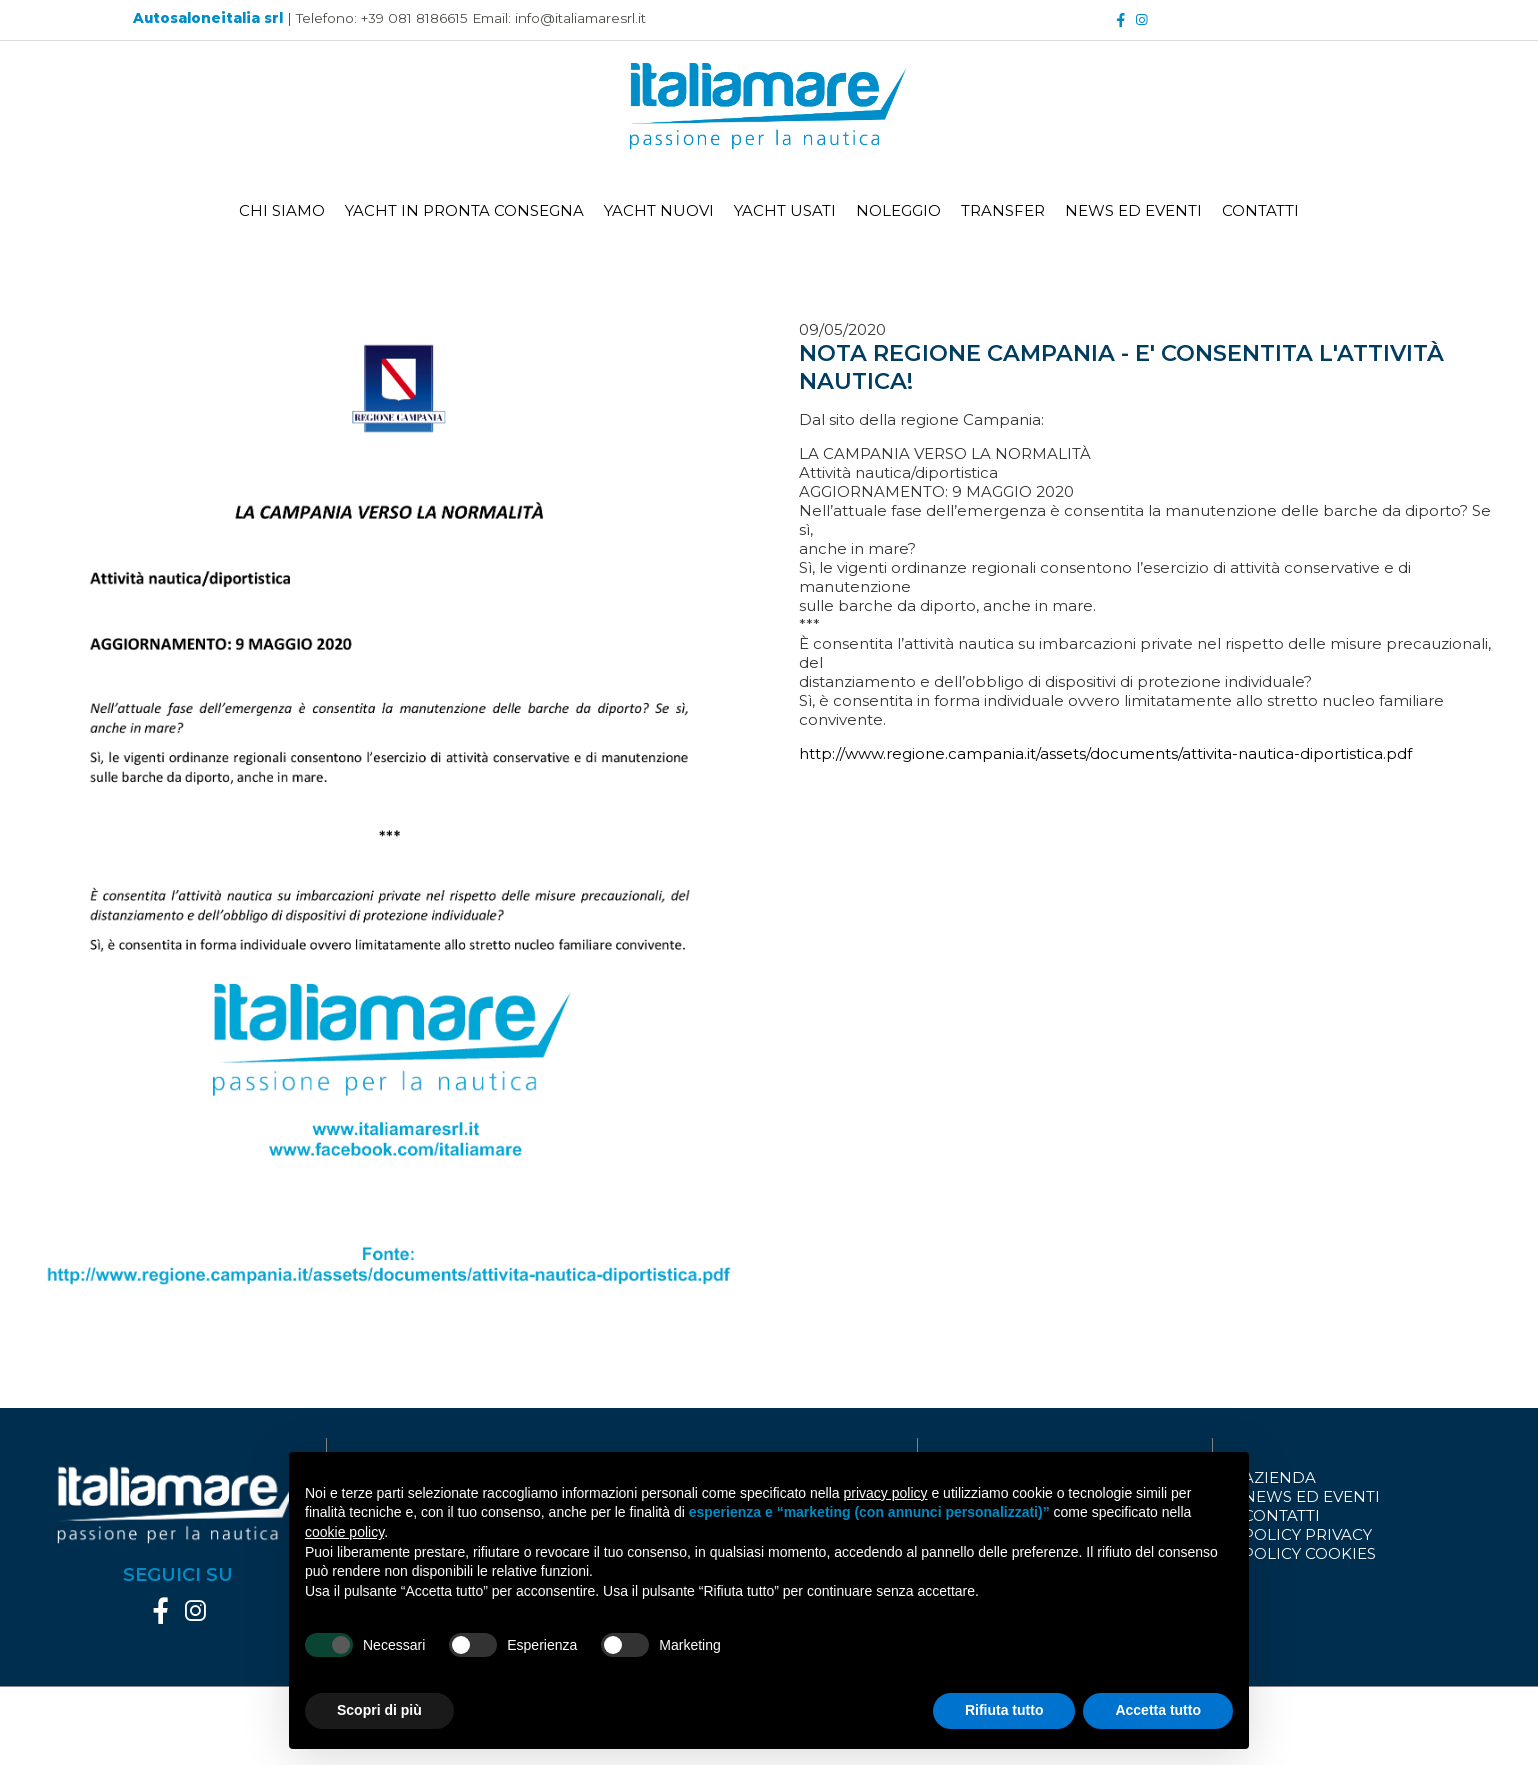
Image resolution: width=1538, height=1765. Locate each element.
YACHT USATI (785, 210)
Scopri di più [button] (379, 1710)
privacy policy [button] (886, 1493)
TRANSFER (1003, 210)
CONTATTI (1260, 210)
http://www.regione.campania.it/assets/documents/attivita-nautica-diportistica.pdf (1105, 753)
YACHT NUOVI (659, 210)
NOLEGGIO (898, 210)
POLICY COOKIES (1309, 1553)
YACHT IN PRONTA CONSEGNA (464, 210)
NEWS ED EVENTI (1133, 210)
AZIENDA (1279, 1477)
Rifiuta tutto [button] (1004, 1710)
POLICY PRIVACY (1307, 1534)
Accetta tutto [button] (1158, 1710)
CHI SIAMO (282, 210)
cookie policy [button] (344, 1532)
